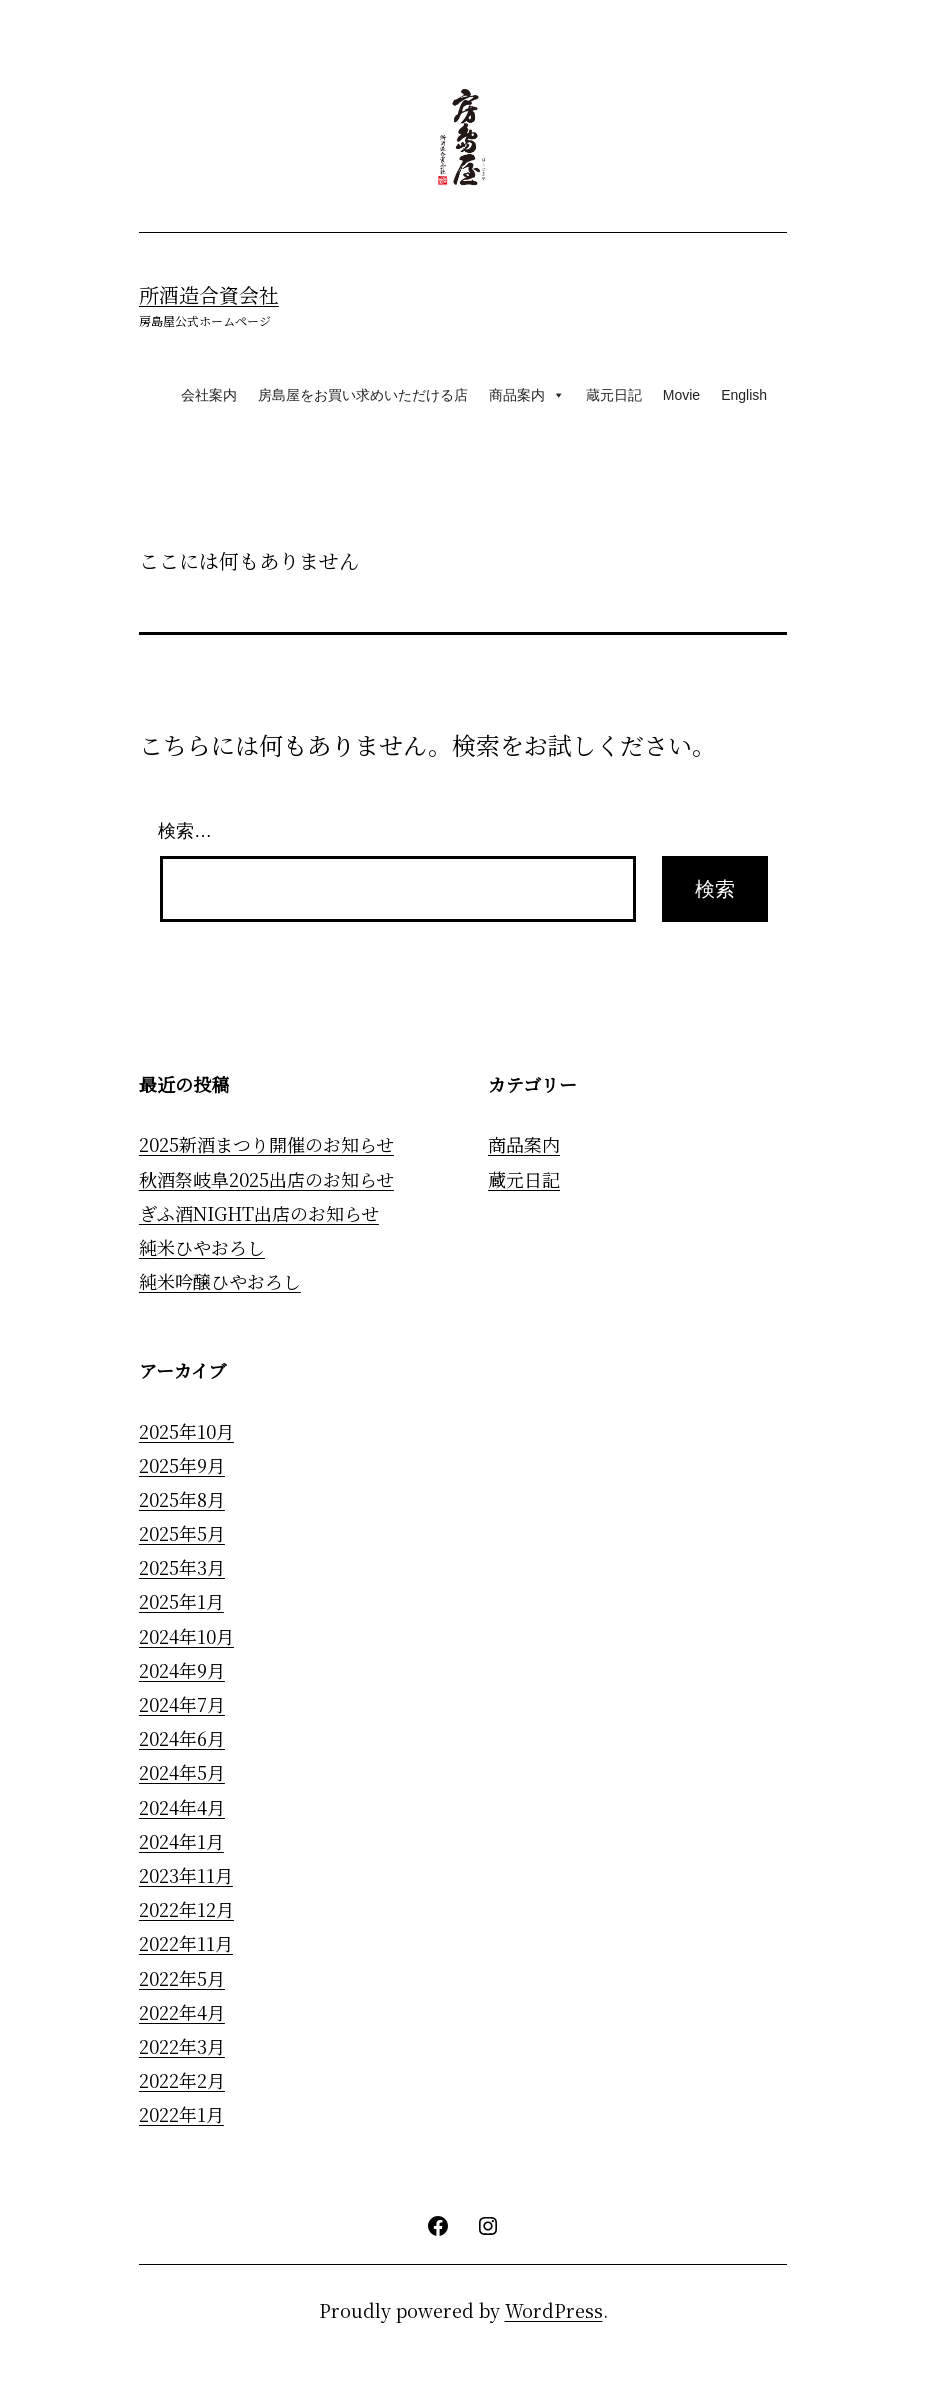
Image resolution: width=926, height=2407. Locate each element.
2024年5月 (182, 1772)
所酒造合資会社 (209, 294)
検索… (185, 831)
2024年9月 (182, 1670)
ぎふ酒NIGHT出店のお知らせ (259, 1213)
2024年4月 (182, 1807)
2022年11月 (186, 1943)
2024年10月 (186, 1636)
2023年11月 (186, 1875)
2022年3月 (182, 2046)
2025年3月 (182, 1567)
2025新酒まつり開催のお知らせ (266, 1144)
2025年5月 (182, 1533)
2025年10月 (186, 1431)
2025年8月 (182, 1499)
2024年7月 (182, 1704)
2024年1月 (181, 1841)
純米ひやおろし (202, 1247)
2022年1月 (181, 2114)
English (744, 395)
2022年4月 (182, 2012)
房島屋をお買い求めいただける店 (363, 395)
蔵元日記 (614, 395)
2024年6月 (182, 1738)
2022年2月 (182, 2080)
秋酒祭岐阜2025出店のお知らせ (266, 1179)
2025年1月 (181, 1601)
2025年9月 (182, 1465)
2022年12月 (186, 1909)
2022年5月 (182, 1978)
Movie (681, 395)
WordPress (554, 2310)
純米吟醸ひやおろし (220, 1281)
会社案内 (209, 395)
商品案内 (527, 395)
